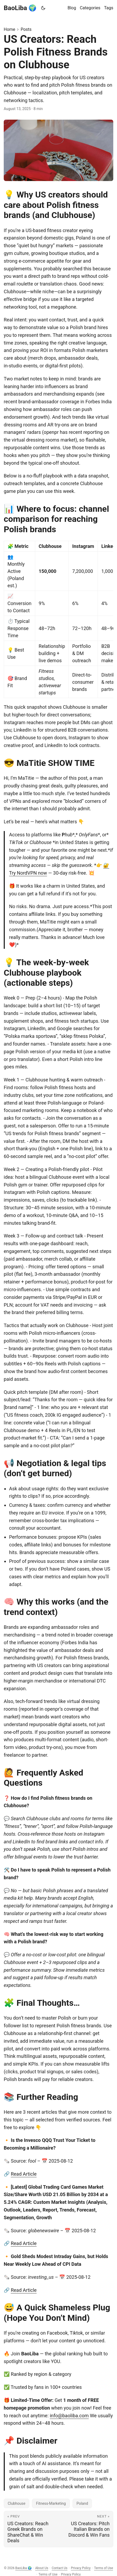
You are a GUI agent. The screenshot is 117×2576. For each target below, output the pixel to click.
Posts (26, 29)
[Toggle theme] (43, 8)
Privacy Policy (81, 2568)
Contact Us (59, 2568)
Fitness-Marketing (51, 2503)
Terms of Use (103, 2568)
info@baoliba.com (69, 2415)
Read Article (24, 2174)
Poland (82, 2503)
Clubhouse (16, 2503)
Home (9, 29)
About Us (41, 2568)
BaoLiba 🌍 (20, 8)
